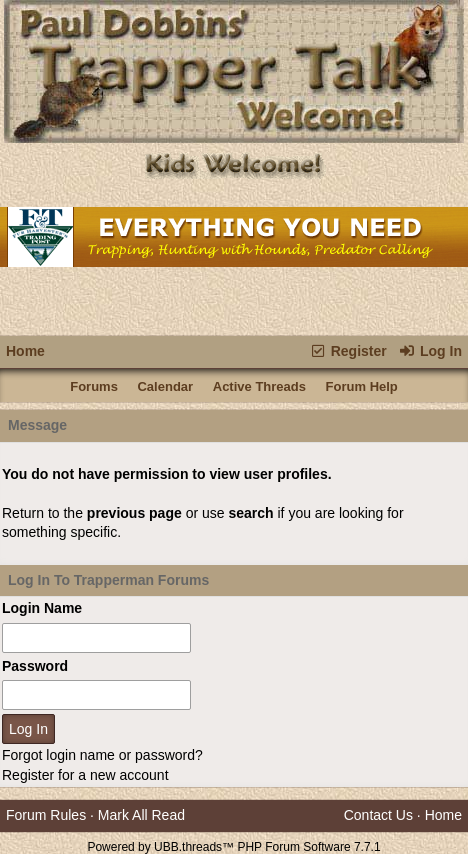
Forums (94, 386)
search (250, 513)
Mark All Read (141, 815)
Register (347, 351)
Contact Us (378, 815)
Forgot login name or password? (102, 755)
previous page (134, 513)
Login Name (42, 608)
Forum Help (362, 386)
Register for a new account (85, 775)
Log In (430, 351)
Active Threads (259, 386)
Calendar (165, 386)
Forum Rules (46, 815)
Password (35, 666)
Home (25, 351)
